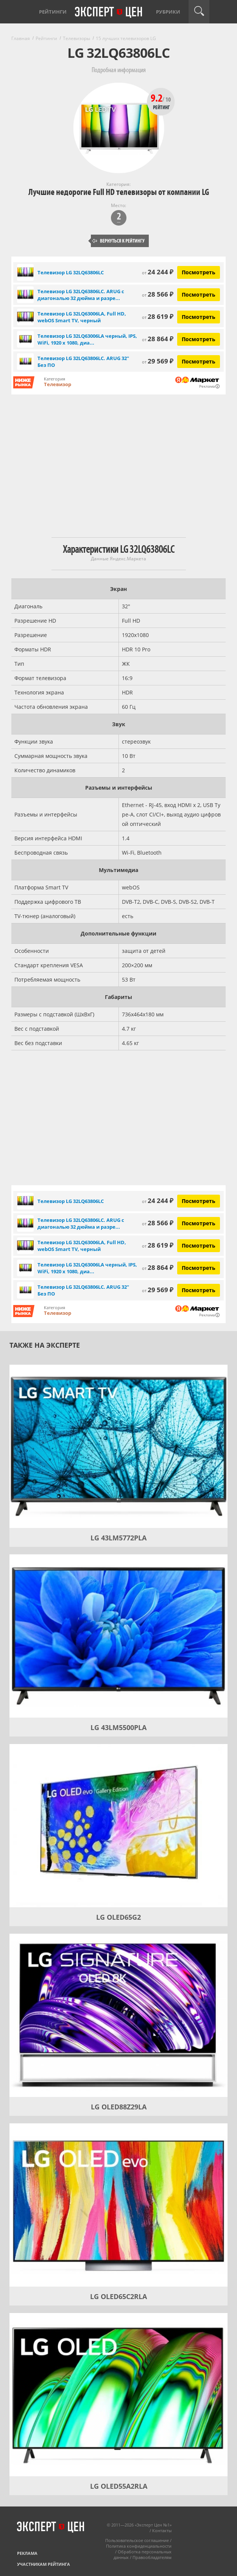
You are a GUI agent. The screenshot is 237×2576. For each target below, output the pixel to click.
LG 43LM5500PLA (118, 1727)
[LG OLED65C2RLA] (118, 2205)
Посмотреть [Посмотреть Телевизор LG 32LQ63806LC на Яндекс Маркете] (198, 272)
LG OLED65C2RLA (118, 2296)
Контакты (162, 2530)
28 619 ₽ (157, 316)
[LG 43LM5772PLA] (118, 1446)
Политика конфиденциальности (139, 2546)
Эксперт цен (109, 12)
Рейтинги (53, 11)
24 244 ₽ (157, 271)
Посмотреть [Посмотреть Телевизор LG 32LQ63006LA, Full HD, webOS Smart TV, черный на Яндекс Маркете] (198, 316)
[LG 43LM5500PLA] (118, 1636)
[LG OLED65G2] (118, 1825)
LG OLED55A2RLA (118, 2486)
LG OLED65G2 (118, 1917)
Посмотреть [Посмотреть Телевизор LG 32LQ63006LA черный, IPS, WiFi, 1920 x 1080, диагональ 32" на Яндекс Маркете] (198, 339)
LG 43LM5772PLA (118, 1537)
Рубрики (168, 11)
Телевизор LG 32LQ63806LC (70, 272)
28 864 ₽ (157, 338)
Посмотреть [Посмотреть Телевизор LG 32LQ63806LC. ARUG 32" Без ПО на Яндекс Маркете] (198, 361)
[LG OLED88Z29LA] (118, 2015)
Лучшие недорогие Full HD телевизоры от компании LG (118, 192)
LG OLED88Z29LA (119, 2106)
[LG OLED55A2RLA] (118, 2394)
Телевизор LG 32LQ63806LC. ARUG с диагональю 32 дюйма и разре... (80, 295)
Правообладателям (152, 2557)
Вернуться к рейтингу (118, 241)
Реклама (27, 2553)
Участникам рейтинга (43, 2564)
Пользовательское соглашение (137, 2540)
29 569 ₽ (157, 361)
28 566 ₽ (157, 294)
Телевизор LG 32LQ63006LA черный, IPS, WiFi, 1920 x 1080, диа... (87, 339)
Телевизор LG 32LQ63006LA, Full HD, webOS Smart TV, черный (81, 317)
